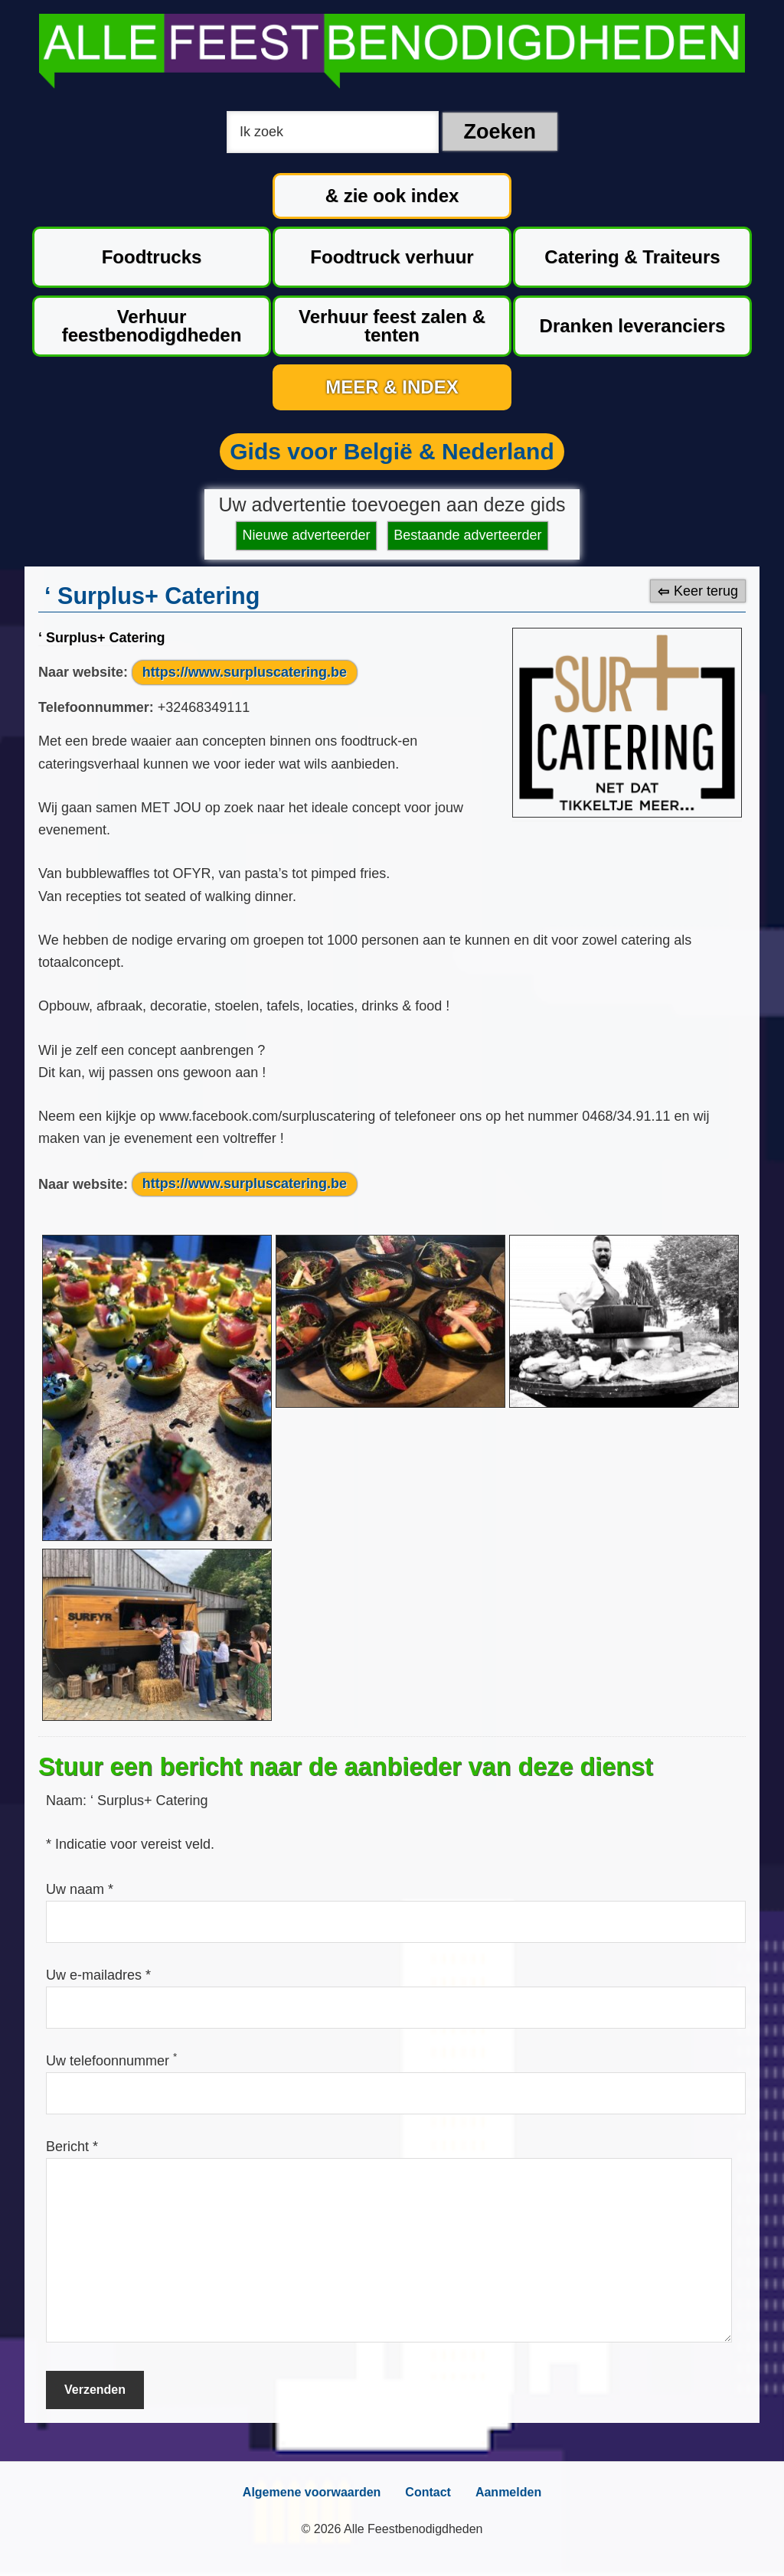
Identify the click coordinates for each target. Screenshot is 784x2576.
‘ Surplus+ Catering (101, 637)
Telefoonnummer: (96, 707)
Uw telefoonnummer (111, 2060)
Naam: (68, 1800)
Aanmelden (508, 2492)
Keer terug (706, 591)
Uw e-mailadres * (98, 1975)
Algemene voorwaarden (312, 2492)
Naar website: (83, 672)
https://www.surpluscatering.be (244, 672)
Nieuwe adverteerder (307, 535)
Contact (428, 2492)
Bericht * (72, 2146)
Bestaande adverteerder (467, 535)
